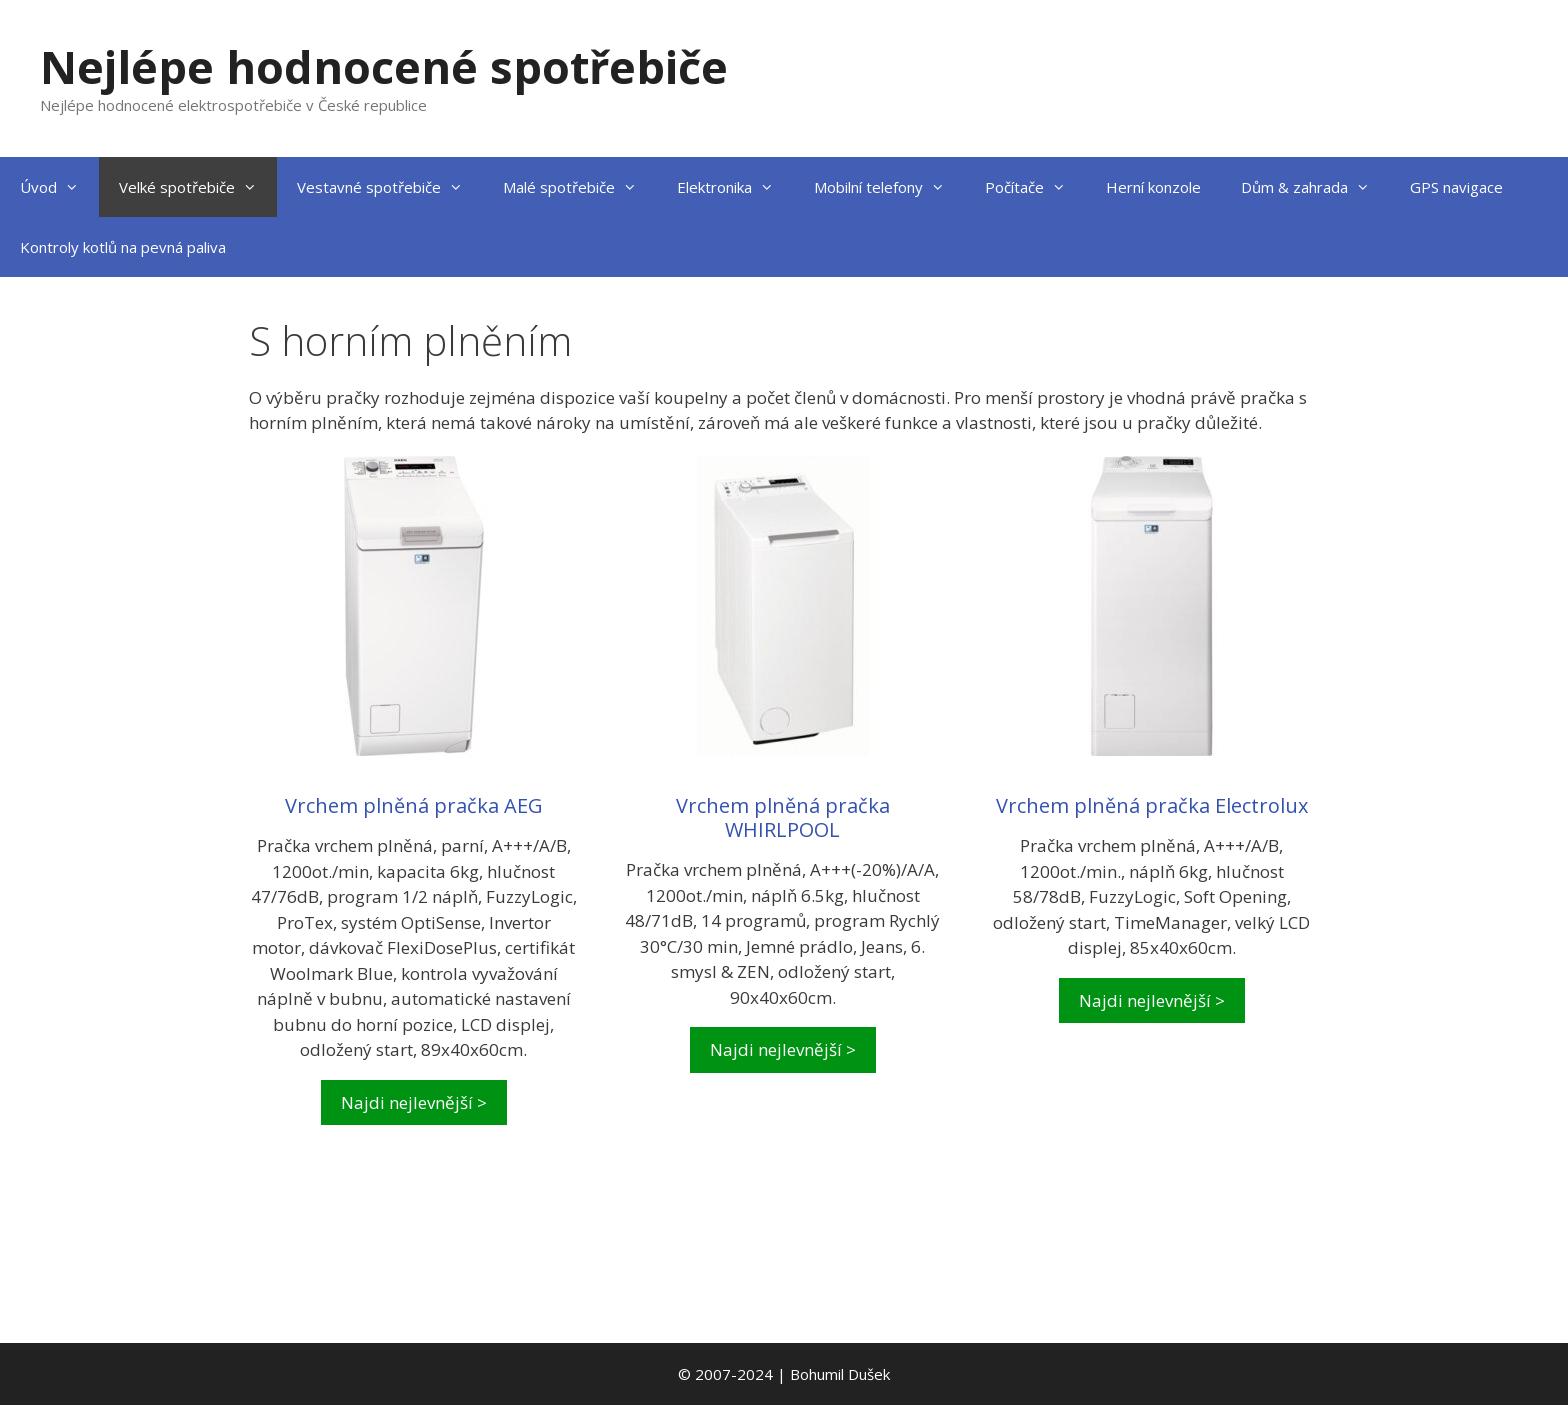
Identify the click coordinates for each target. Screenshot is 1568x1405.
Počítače (1035, 187)
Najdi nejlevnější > (414, 1102)
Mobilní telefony (889, 187)
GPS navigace (1456, 187)
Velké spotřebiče (198, 187)
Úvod (59, 187)
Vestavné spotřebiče (390, 187)
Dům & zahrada (1315, 187)
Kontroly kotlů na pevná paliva (123, 247)
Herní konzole (1153, 187)
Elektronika (735, 187)
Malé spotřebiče (580, 187)
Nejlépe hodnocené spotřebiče (384, 66)
